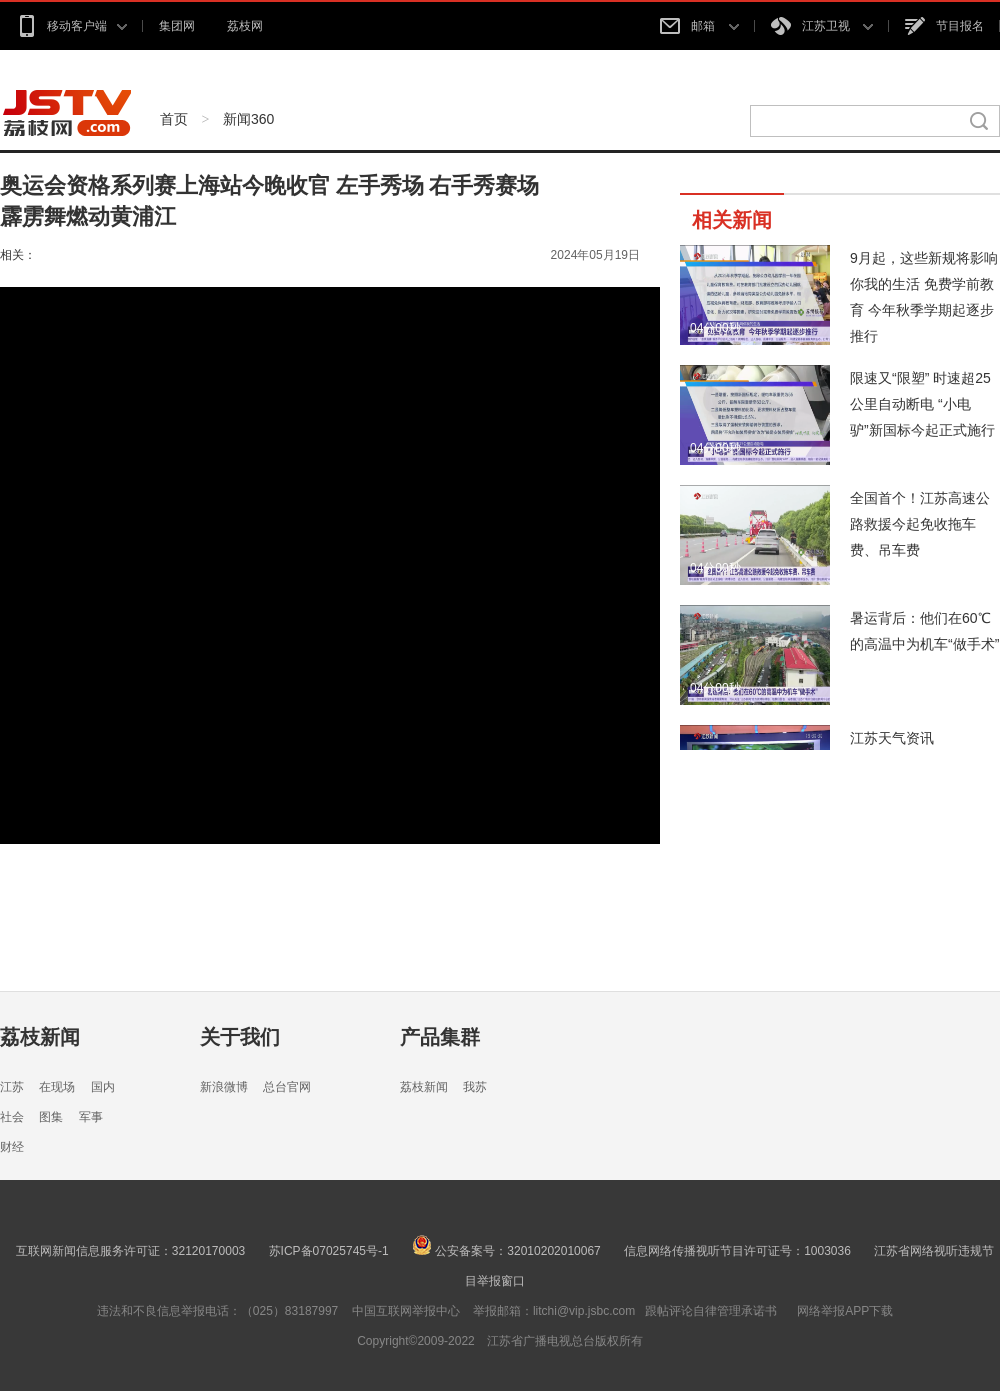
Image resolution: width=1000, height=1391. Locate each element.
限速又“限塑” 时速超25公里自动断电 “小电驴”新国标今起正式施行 (922, 404)
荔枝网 (245, 26)
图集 (51, 1117)
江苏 (12, 1087)
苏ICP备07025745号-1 (329, 1251)
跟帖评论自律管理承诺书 (711, 1311)
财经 (12, 1147)
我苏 (475, 1087)
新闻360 (248, 119)
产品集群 (440, 1037)
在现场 (57, 1087)
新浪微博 (224, 1087)
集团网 (177, 26)
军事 (91, 1117)
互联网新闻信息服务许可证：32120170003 (130, 1251)
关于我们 (240, 1037)
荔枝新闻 (40, 1037)
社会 (12, 1117)
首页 (174, 119)
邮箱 (699, 26)
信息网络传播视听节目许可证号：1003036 (737, 1251)
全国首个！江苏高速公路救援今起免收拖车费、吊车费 (920, 524)
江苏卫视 (822, 26)
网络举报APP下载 (845, 1311)
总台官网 (287, 1087)
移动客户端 (71, 26)
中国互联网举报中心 (406, 1311)
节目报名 (944, 26)
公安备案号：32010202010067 (506, 1251)
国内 (103, 1087)
